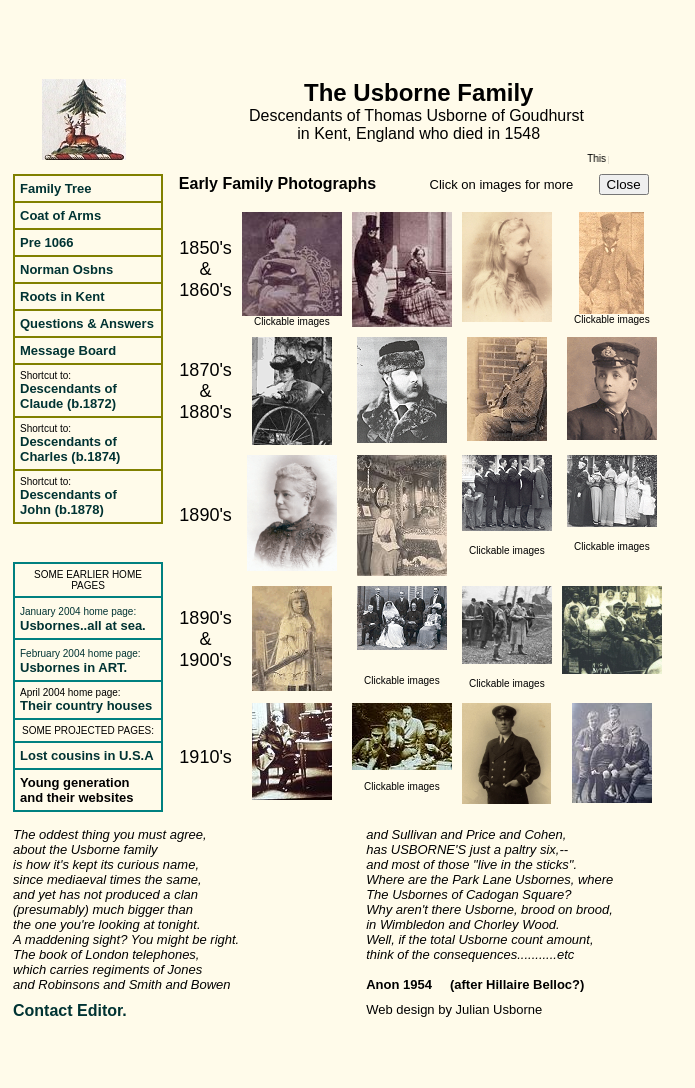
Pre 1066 (47, 242)
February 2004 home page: (80, 653)
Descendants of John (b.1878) (68, 502)
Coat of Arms (60, 215)
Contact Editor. (70, 1010)
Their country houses (86, 705)
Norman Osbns (66, 269)
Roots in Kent (62, 296)
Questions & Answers (87, 323)
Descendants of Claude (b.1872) (68, 396)
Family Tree (56, 188)
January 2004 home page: (78, 611)
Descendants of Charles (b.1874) (70, 449)
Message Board (68, 350)
